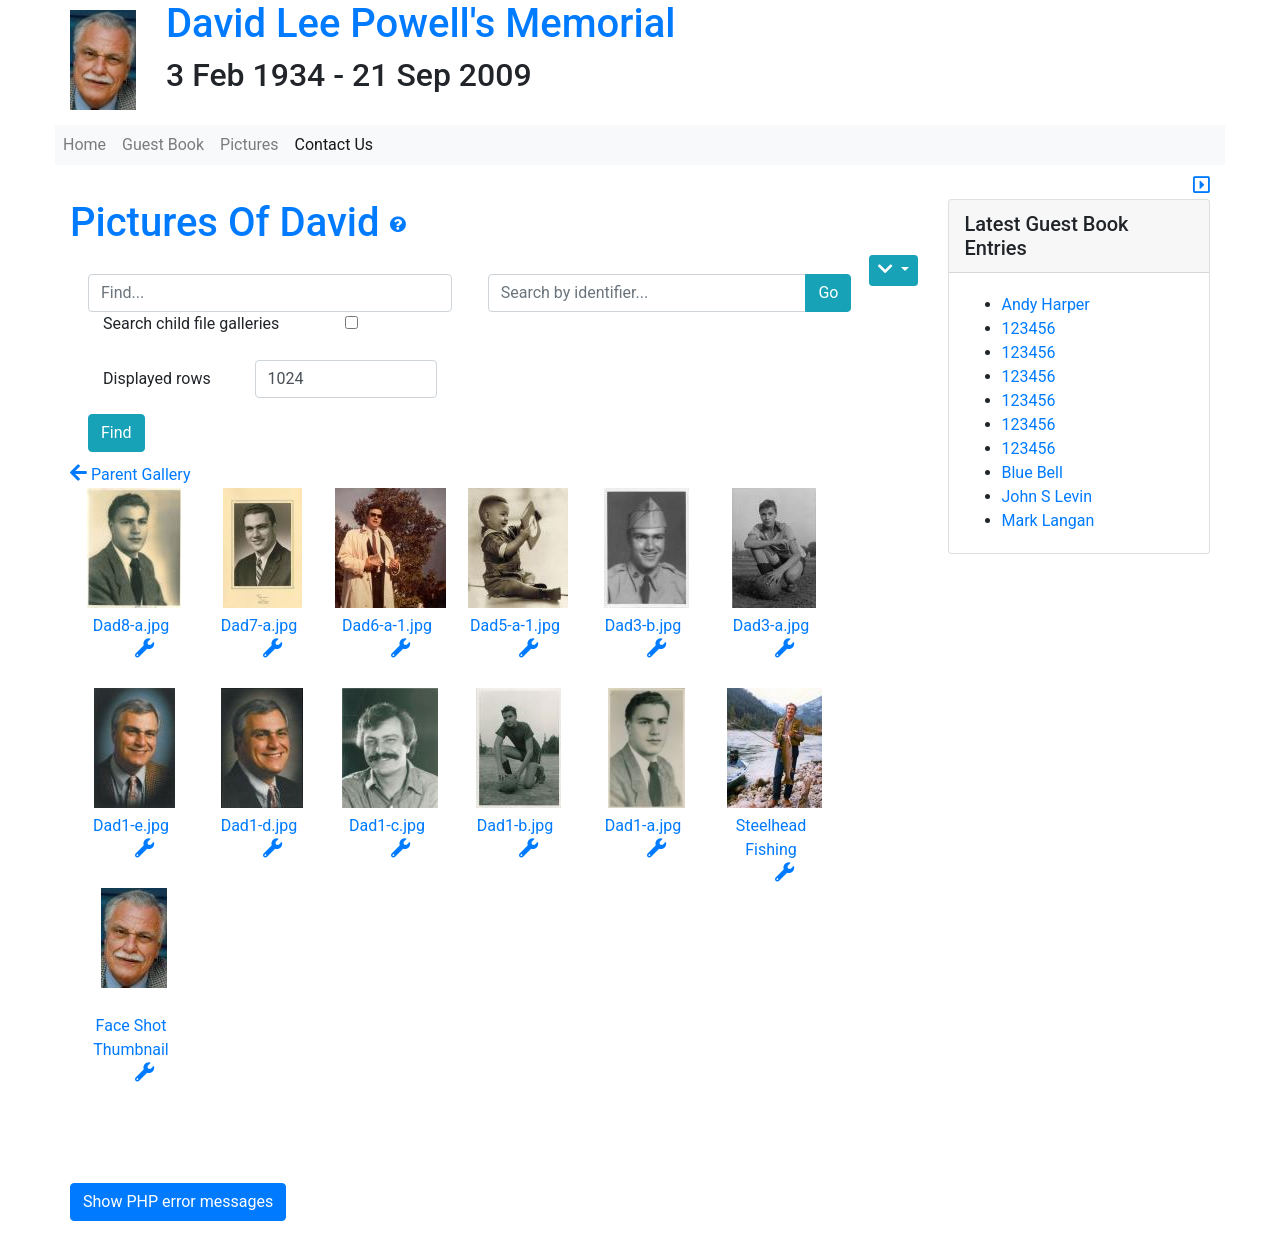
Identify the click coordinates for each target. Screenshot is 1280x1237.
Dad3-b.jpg (643, 625)
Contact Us (334, 144)
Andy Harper (1046, 304)
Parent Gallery (130, 474)
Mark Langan (1048, 520)
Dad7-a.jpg (259, 625)
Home (84, 144)
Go (828, 292)
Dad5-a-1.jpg (515, 625)
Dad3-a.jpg (771, 625)
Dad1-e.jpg (131, 825)
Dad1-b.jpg (515, 825)
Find (116, 432)
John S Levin (1047, 496)
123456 (1029, 328)
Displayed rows (157, 378)
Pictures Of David (229, 222)
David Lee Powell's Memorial (420, 23)
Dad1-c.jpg (387, 825)
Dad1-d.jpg (259, 825)
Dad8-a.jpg (131, 625)
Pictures (249, 144)
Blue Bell (1032, 472)
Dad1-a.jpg (643, 825)
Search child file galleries (191, 323)
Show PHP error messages (178, 1201)
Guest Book (163, 144)
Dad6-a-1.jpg (387, 625)
